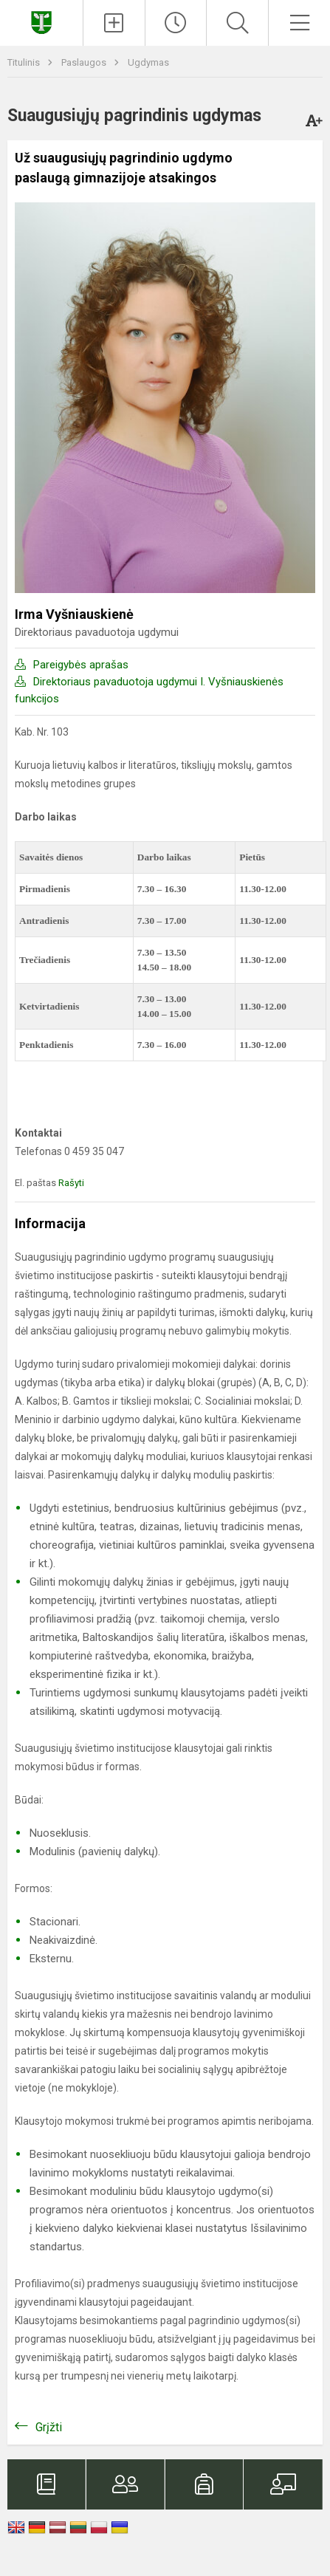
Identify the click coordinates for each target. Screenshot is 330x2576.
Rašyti (71, 1182)
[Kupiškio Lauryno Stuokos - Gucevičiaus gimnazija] (41, 21)
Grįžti (48, 2427)
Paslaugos (85, 62)
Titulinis (24, 62)
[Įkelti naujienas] (114, 23)
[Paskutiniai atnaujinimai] (176, 23)
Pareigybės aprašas (80, 664)
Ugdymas (148, 62)
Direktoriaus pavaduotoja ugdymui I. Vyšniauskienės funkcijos (149, 690)
